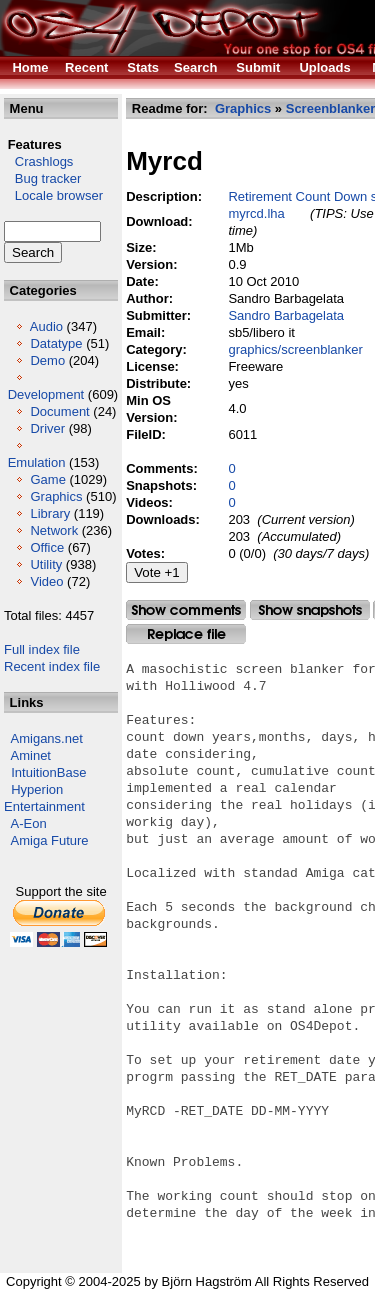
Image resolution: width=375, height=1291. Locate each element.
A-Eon (29, 823)
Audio (46, 326)
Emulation (37, 462)
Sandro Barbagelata (286, 315)
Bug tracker (42, 178)
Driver (47, 428)
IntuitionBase (48, 772)
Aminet (31, 755)
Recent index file (52, 666)
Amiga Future (50, 840)
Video (46, 581)
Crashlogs (38, 161)
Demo (47, 360)
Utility (46, 564)
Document (59, 411)
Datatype (56, 343)
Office (47, 547)
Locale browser (53, 195)
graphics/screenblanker (295, 349)
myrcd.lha (256, 213)
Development (46, 394)
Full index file (42, 649)
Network (54, 530)
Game (47, 479)
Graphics (56, 496)
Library (50, 513)
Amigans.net (47, 738)
